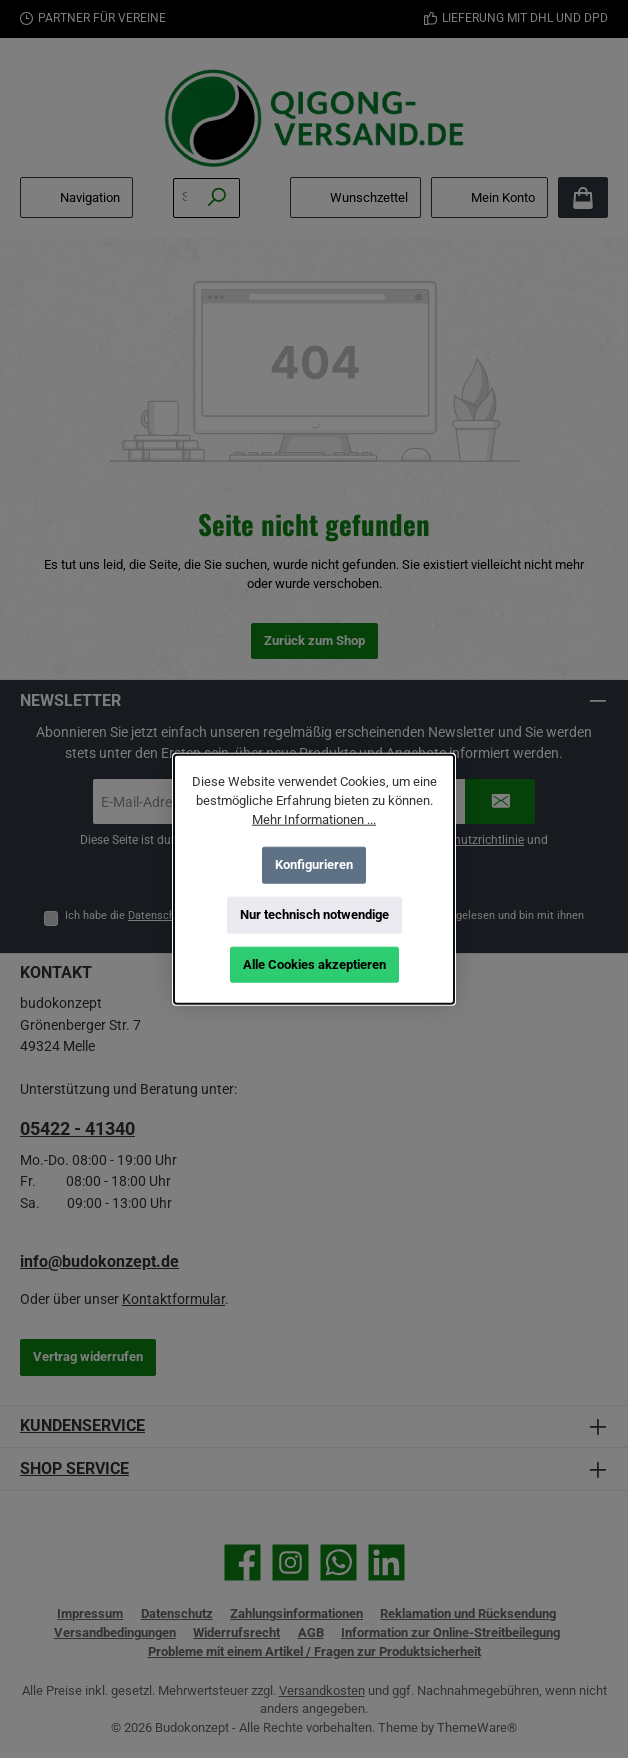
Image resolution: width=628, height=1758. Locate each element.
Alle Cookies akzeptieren (314, 964)
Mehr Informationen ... (314, 819)
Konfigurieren (314, 864)
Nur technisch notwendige (314, 914)
